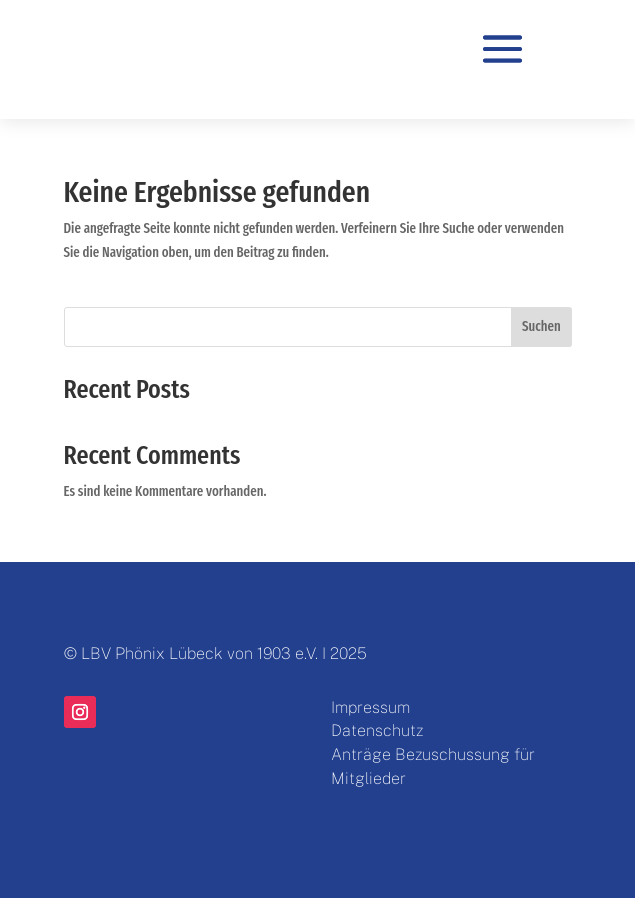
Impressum (370, 707)
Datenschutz (377, 730)
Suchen (541, 326)
